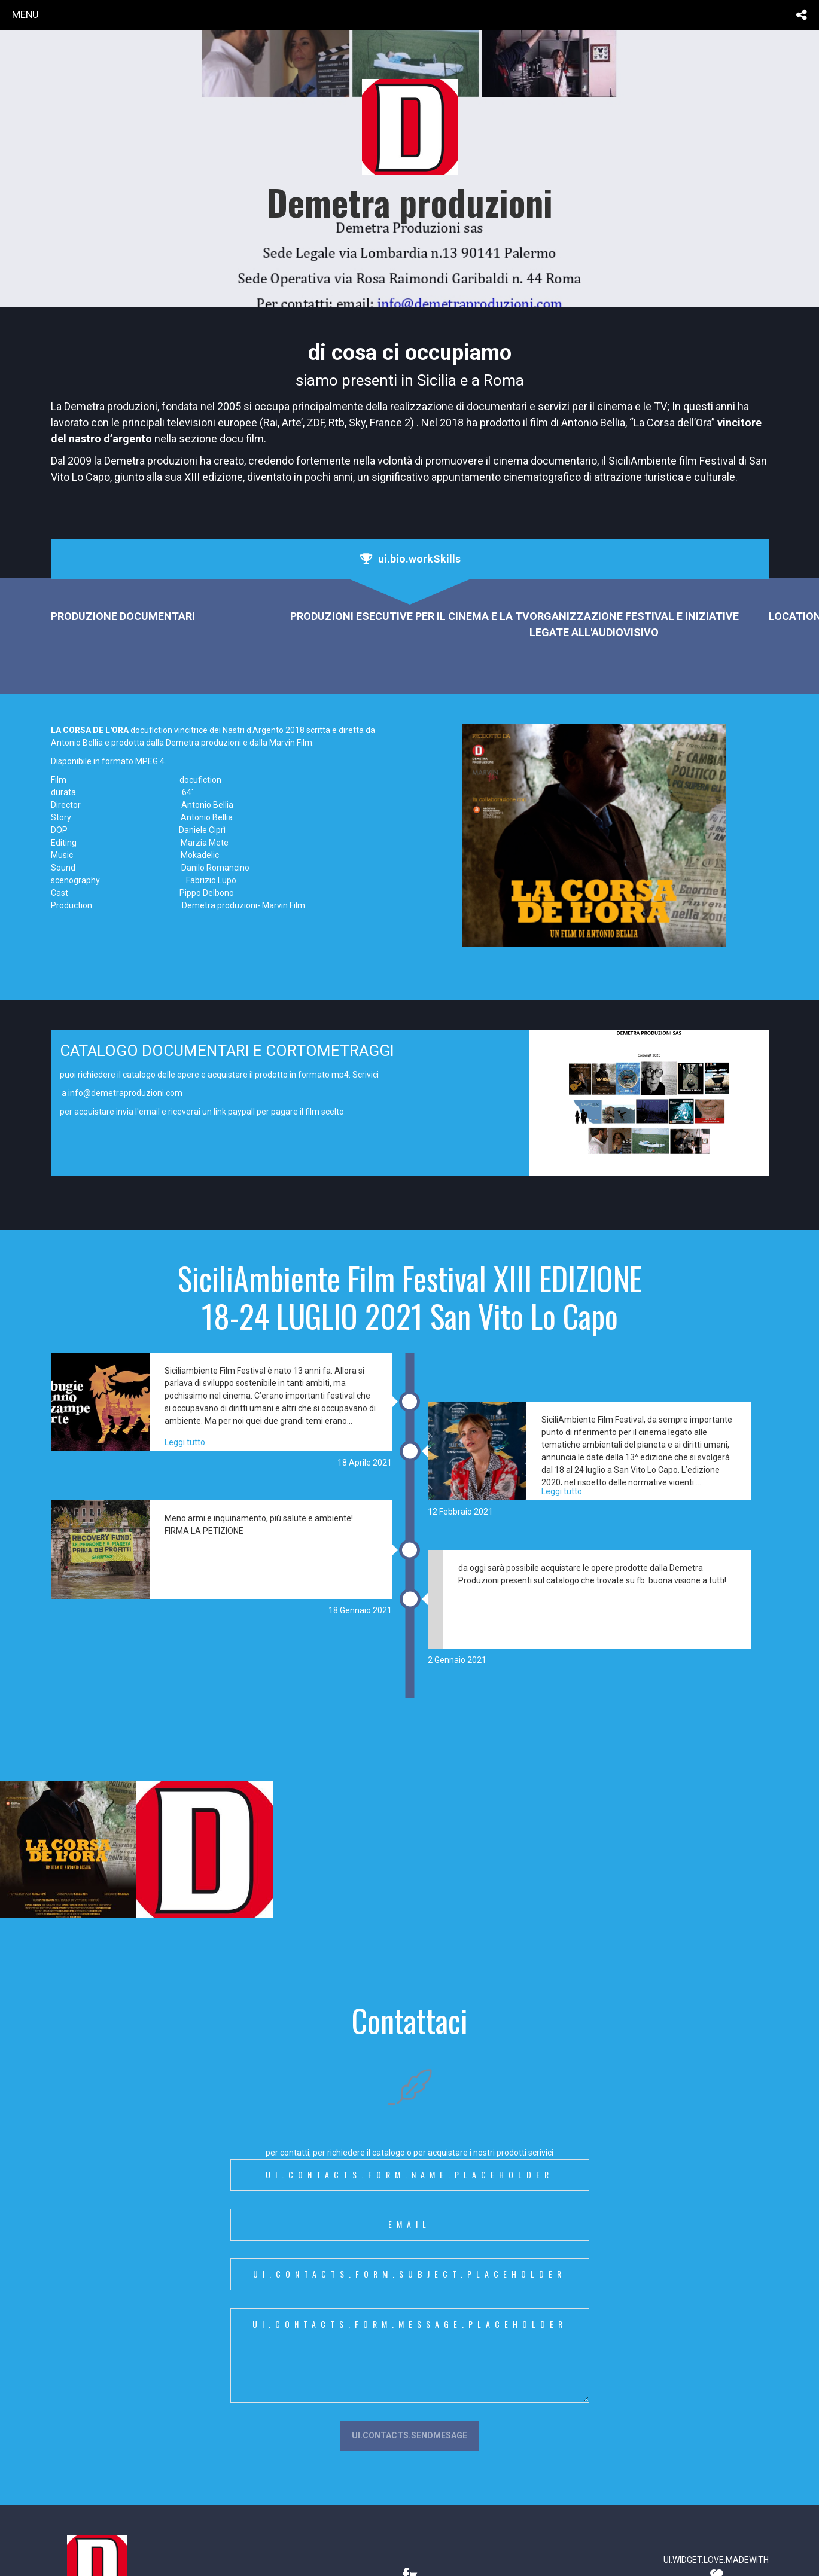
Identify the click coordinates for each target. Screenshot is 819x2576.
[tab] (410, 559)
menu (25, 14)
